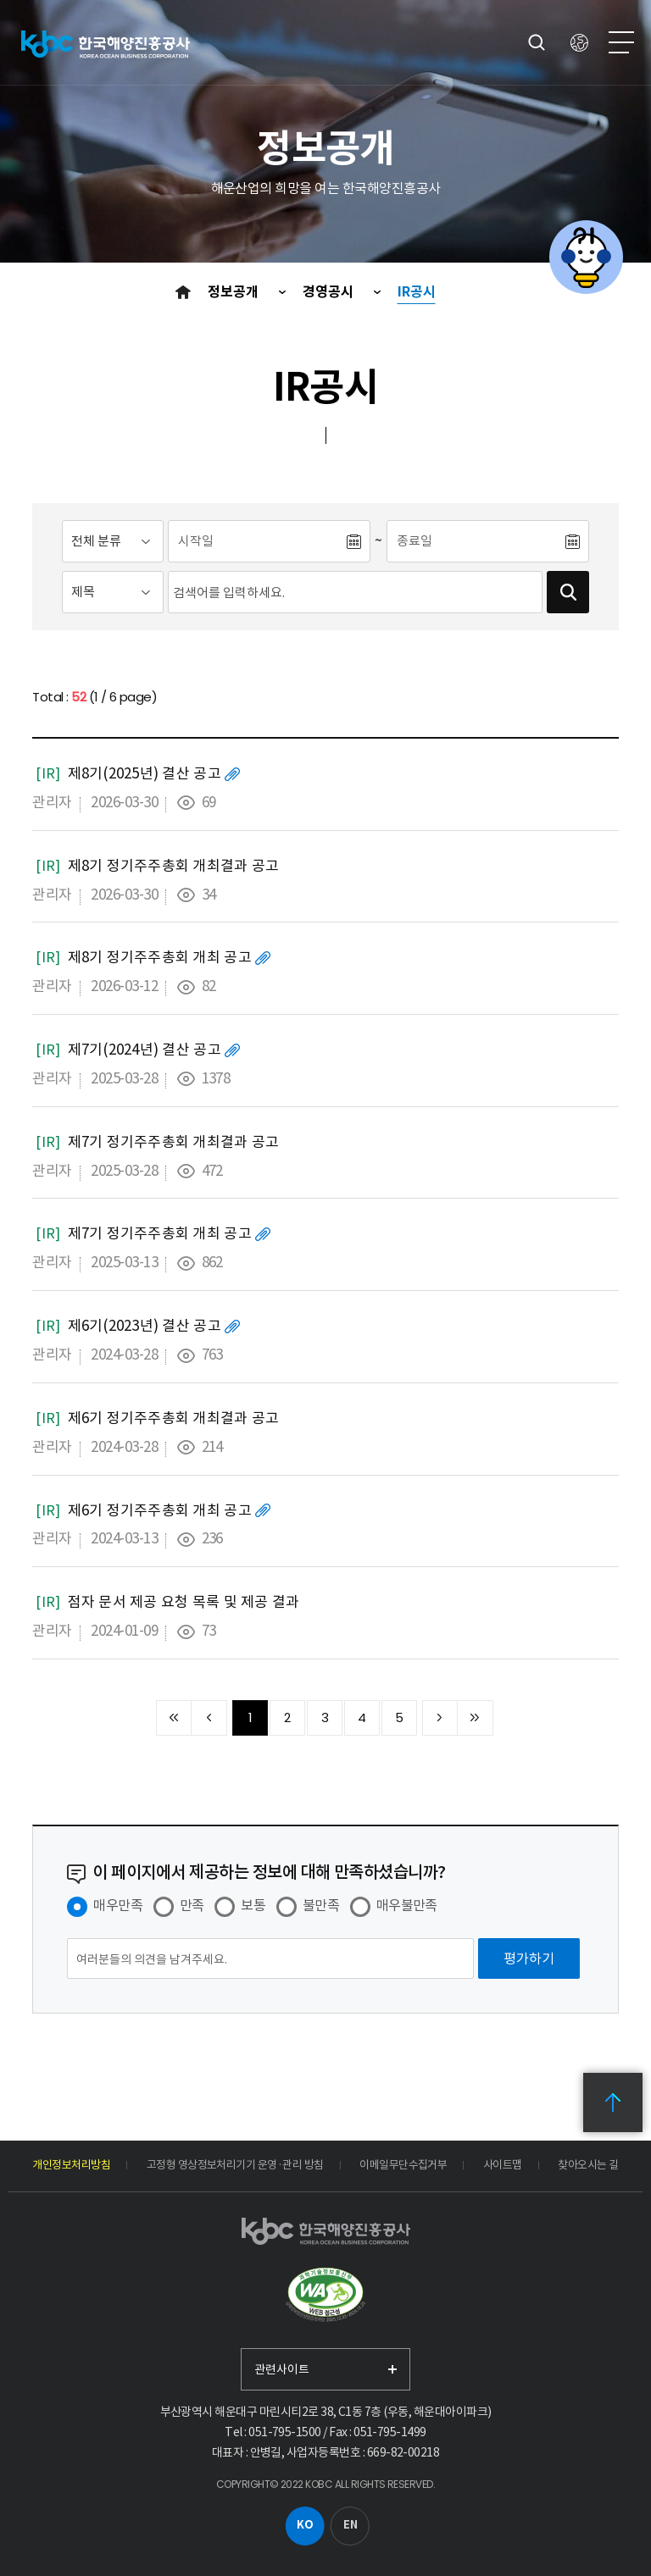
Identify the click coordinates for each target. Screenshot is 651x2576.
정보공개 (235, 292)
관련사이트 (281, 2369)
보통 (253, 1905)
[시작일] (256, 541)
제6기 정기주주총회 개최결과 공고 (174, 1418)
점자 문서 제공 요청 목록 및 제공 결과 (184, 1602)
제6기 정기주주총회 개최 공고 (160, 1510)
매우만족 (117, 1905)
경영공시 (330, 292)
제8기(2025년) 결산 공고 (144, 773)
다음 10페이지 (440, 1718)
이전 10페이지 (209, 1718)
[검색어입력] (355, 592)
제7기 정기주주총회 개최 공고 (160, 1233)
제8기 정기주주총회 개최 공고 (160, 957)
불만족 (321, 1905)
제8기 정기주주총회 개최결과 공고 (174, 865)
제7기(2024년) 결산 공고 (144, 1049)
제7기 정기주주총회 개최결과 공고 (174, 1142)
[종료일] (475, 541)
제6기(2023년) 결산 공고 (144, 1325)
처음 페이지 (174, 1718)
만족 (192, 1905)
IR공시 (417, 292)
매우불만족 (406, 1905)
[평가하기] (529, 1958)
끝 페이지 (475, 1718)
